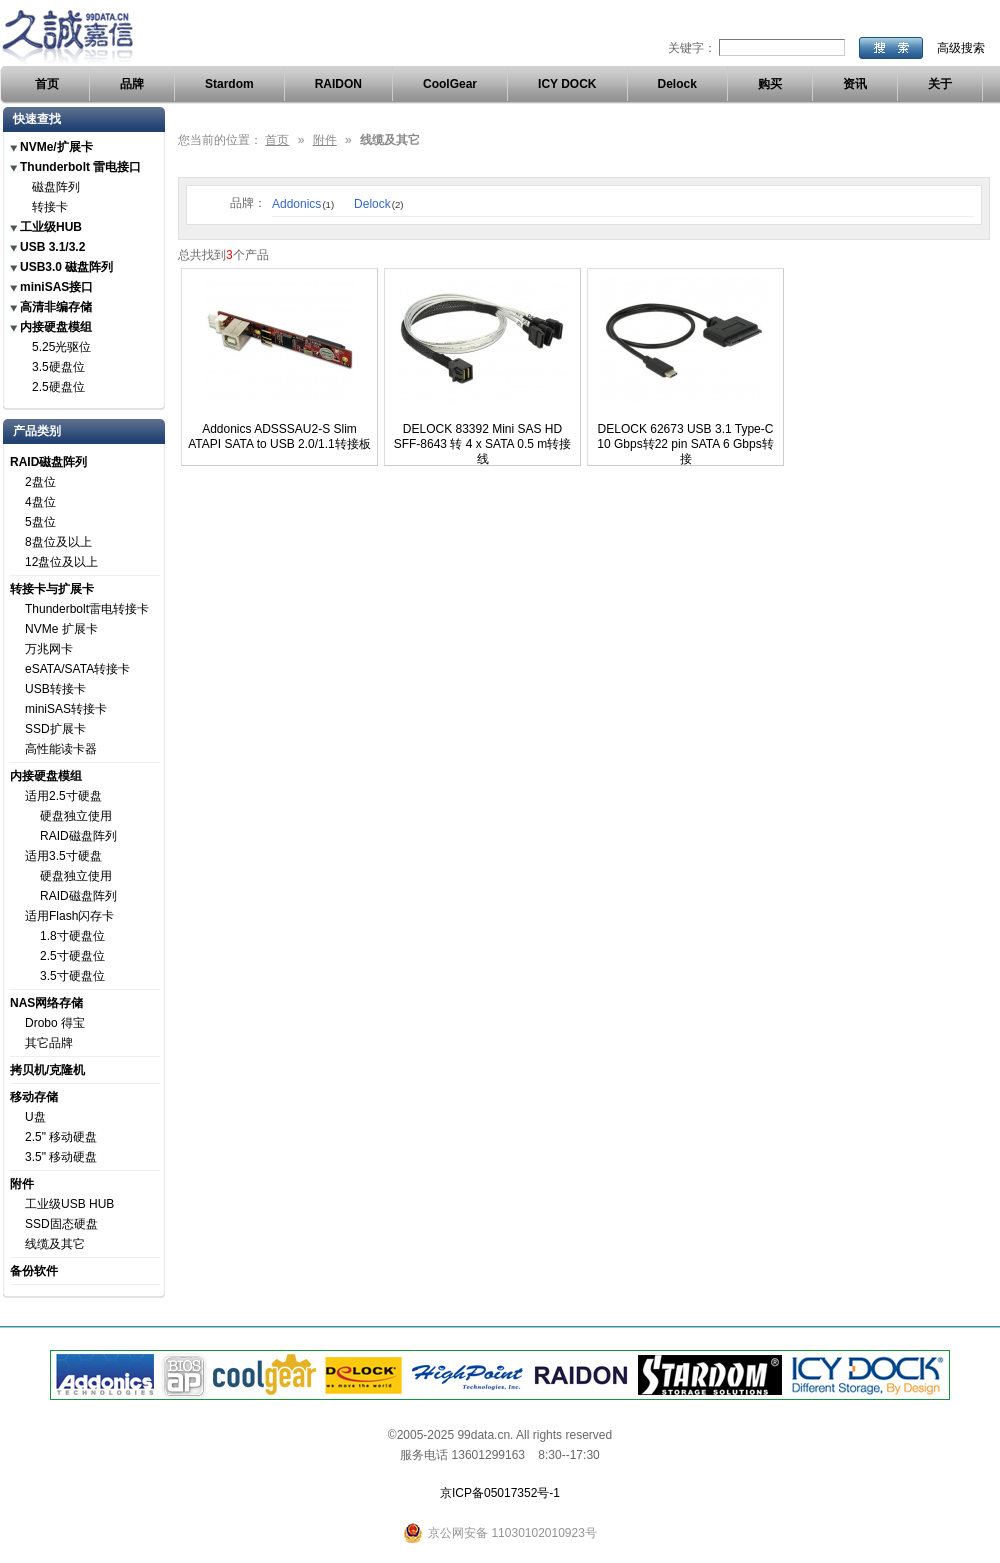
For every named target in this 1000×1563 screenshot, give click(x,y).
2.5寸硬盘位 (72, 956)
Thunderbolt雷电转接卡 (87, 609)
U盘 (35, 1117)
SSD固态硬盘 (61, 1224)
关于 (940, 84)
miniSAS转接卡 (66, 709)
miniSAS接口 (56, 287)
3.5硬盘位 (58, 367)
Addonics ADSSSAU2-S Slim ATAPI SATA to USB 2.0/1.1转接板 (279, 436)
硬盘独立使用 (76, 816)
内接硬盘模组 (56, 327)
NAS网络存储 (46, 1003)
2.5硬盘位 (58, 387)
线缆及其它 (55, 1244)
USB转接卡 (55, 689)
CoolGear (450, 84)
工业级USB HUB (69, 1204)
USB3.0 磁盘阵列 (66, 267)
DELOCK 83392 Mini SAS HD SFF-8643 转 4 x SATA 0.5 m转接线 (483, 444)
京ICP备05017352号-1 (500, 1493)
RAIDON (338, 84)
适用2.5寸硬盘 (63, 796)
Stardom (229, 84)
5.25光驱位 (61, 347)
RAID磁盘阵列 (48, 462)
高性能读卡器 (61, 749)
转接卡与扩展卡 (52, 589)
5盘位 (40, 522)
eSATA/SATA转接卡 (77, 669)
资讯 (855, 84)
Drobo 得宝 (55, 1023)
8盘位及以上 (58, 542)
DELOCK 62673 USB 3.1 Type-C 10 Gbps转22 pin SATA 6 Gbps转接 (685, 444)
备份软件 (34, 1271)
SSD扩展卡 (55, 729)
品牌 (132, 84)
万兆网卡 (49, 649)
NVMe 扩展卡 (61, 629)
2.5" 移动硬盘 (61, 1137)
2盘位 (40, 482)
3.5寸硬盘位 (72, 976)
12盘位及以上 (61, 562)
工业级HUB (51, 227)
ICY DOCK (567, 84)
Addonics (303, 204)
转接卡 (50, 207)
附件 (22, 1184)
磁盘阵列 (56, 187)
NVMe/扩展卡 (56, 147)
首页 (47, 84)
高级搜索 (961, 48)
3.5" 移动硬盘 (61, 1157)
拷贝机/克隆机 (47, 1070)
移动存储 (34, 1097)
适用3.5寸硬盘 (63, 856)
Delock (677, 84)
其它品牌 (49, 1043)
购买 (770, 84)
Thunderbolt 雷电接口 (80, 167)
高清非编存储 (56, 307)
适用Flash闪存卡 (69, 916)
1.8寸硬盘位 (72, 936)
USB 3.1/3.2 (52, 247)
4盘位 (40, 502)
